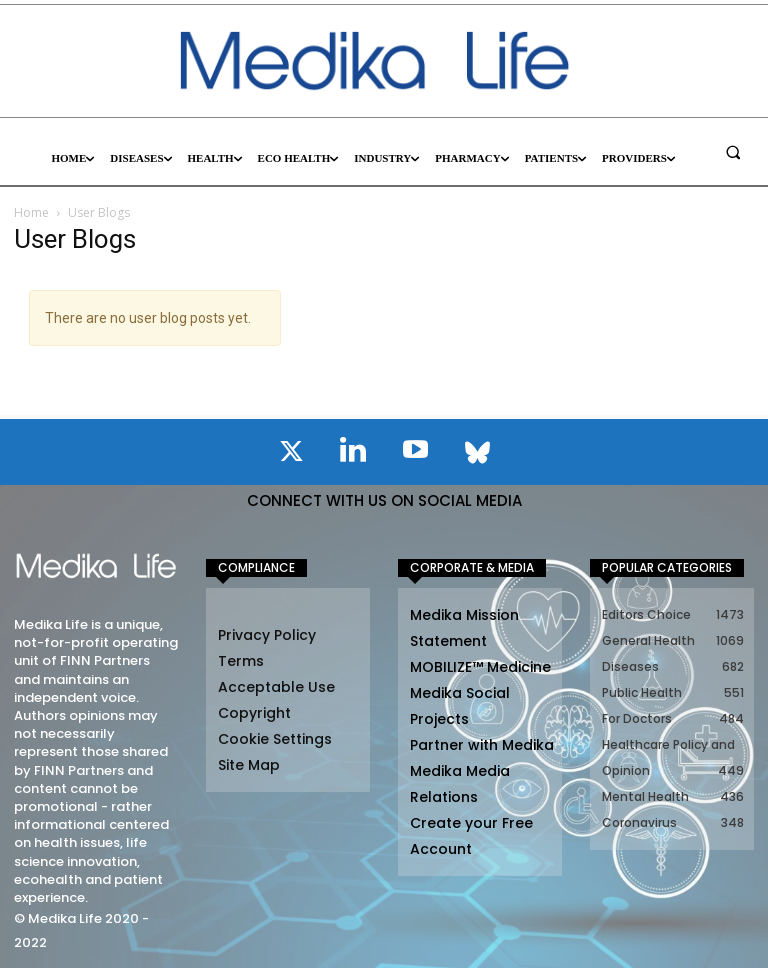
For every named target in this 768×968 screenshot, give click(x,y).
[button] (733, 152)
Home (31, 212)
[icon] (291, 455)
